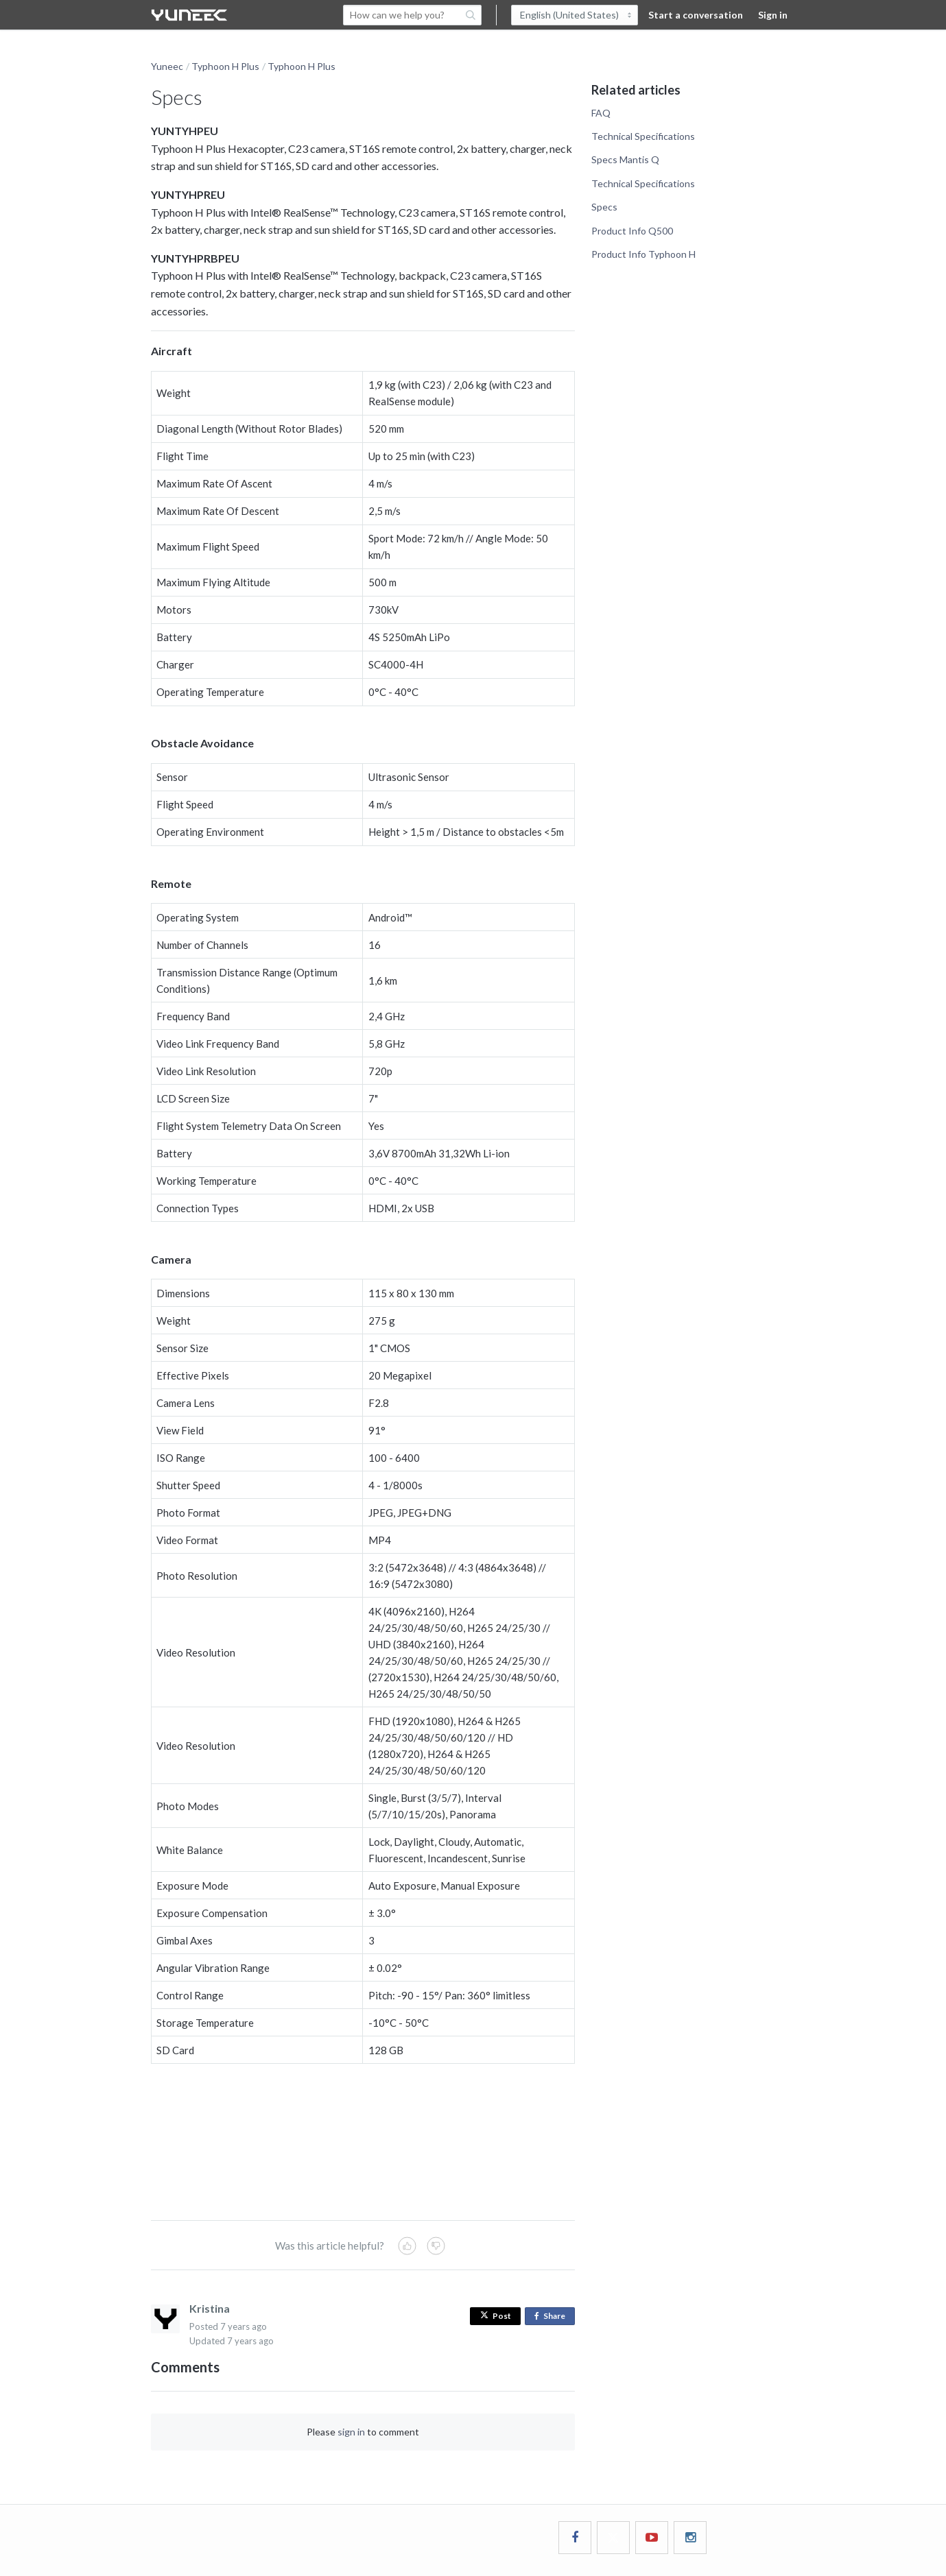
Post (495, 2316)
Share (552, 2316)
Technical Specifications (643, 136)
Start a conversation (695, 15)
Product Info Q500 (632, 231)
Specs (604, 207)
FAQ (601, 113)
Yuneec (167, 66)
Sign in (773, 15)
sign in (351, 2431)
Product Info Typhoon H (643, 254)
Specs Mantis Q (625, 159)
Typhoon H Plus (225, 66)
